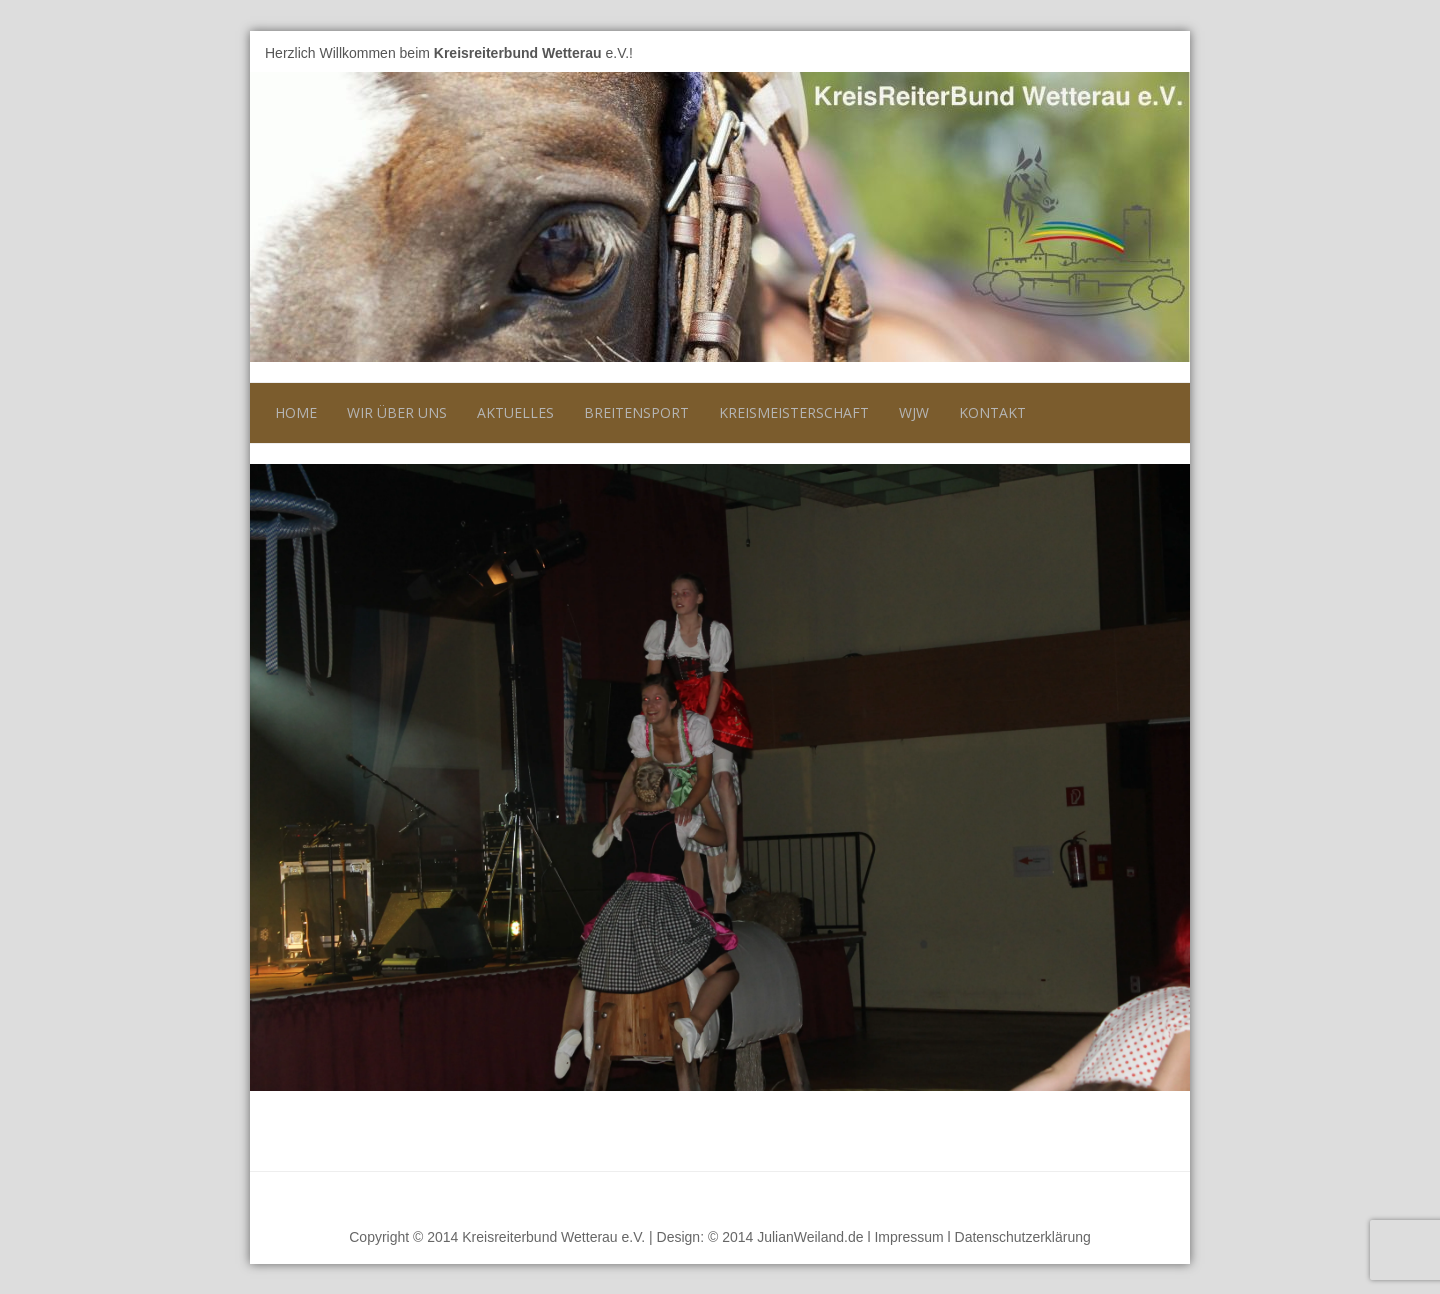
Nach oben (1139, 1196)
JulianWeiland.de (810, 1237)
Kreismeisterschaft (794, 412)
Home (296, 412)
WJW (914, 412)
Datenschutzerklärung (1023, 1237)
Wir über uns (397, 412)
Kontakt (992, 412)
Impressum (908, 1237)
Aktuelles (515, 412)
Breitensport (636, 412)
